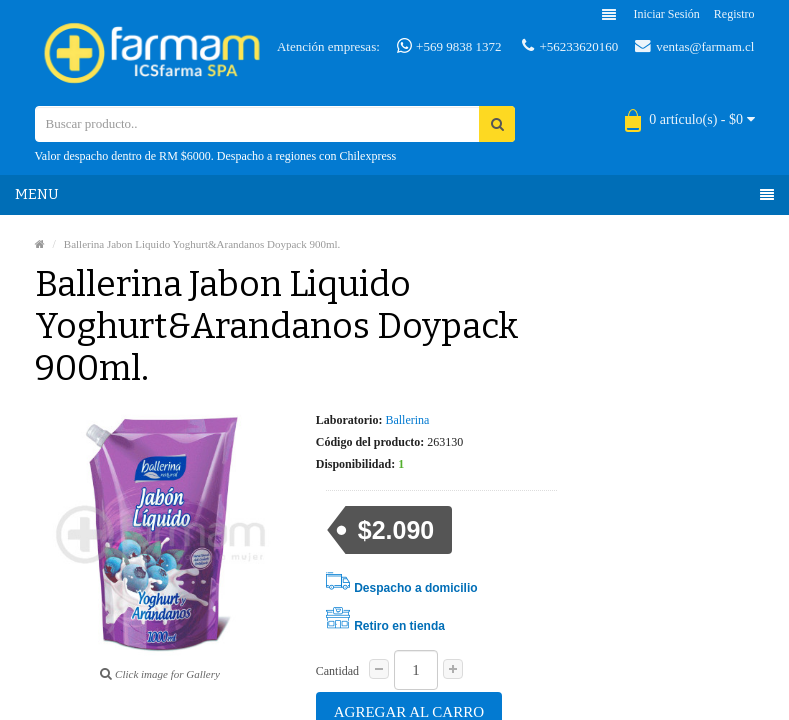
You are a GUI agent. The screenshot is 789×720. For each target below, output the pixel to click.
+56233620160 (570, 46)
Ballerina (407, 420)
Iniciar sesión (667, 14)
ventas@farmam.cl (694, 46)
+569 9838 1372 (449, 46)
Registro (734, 14)
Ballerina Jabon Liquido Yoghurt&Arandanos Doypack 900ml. (202, 244)
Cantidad (337, 671)
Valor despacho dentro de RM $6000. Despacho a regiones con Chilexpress (216, 156)
